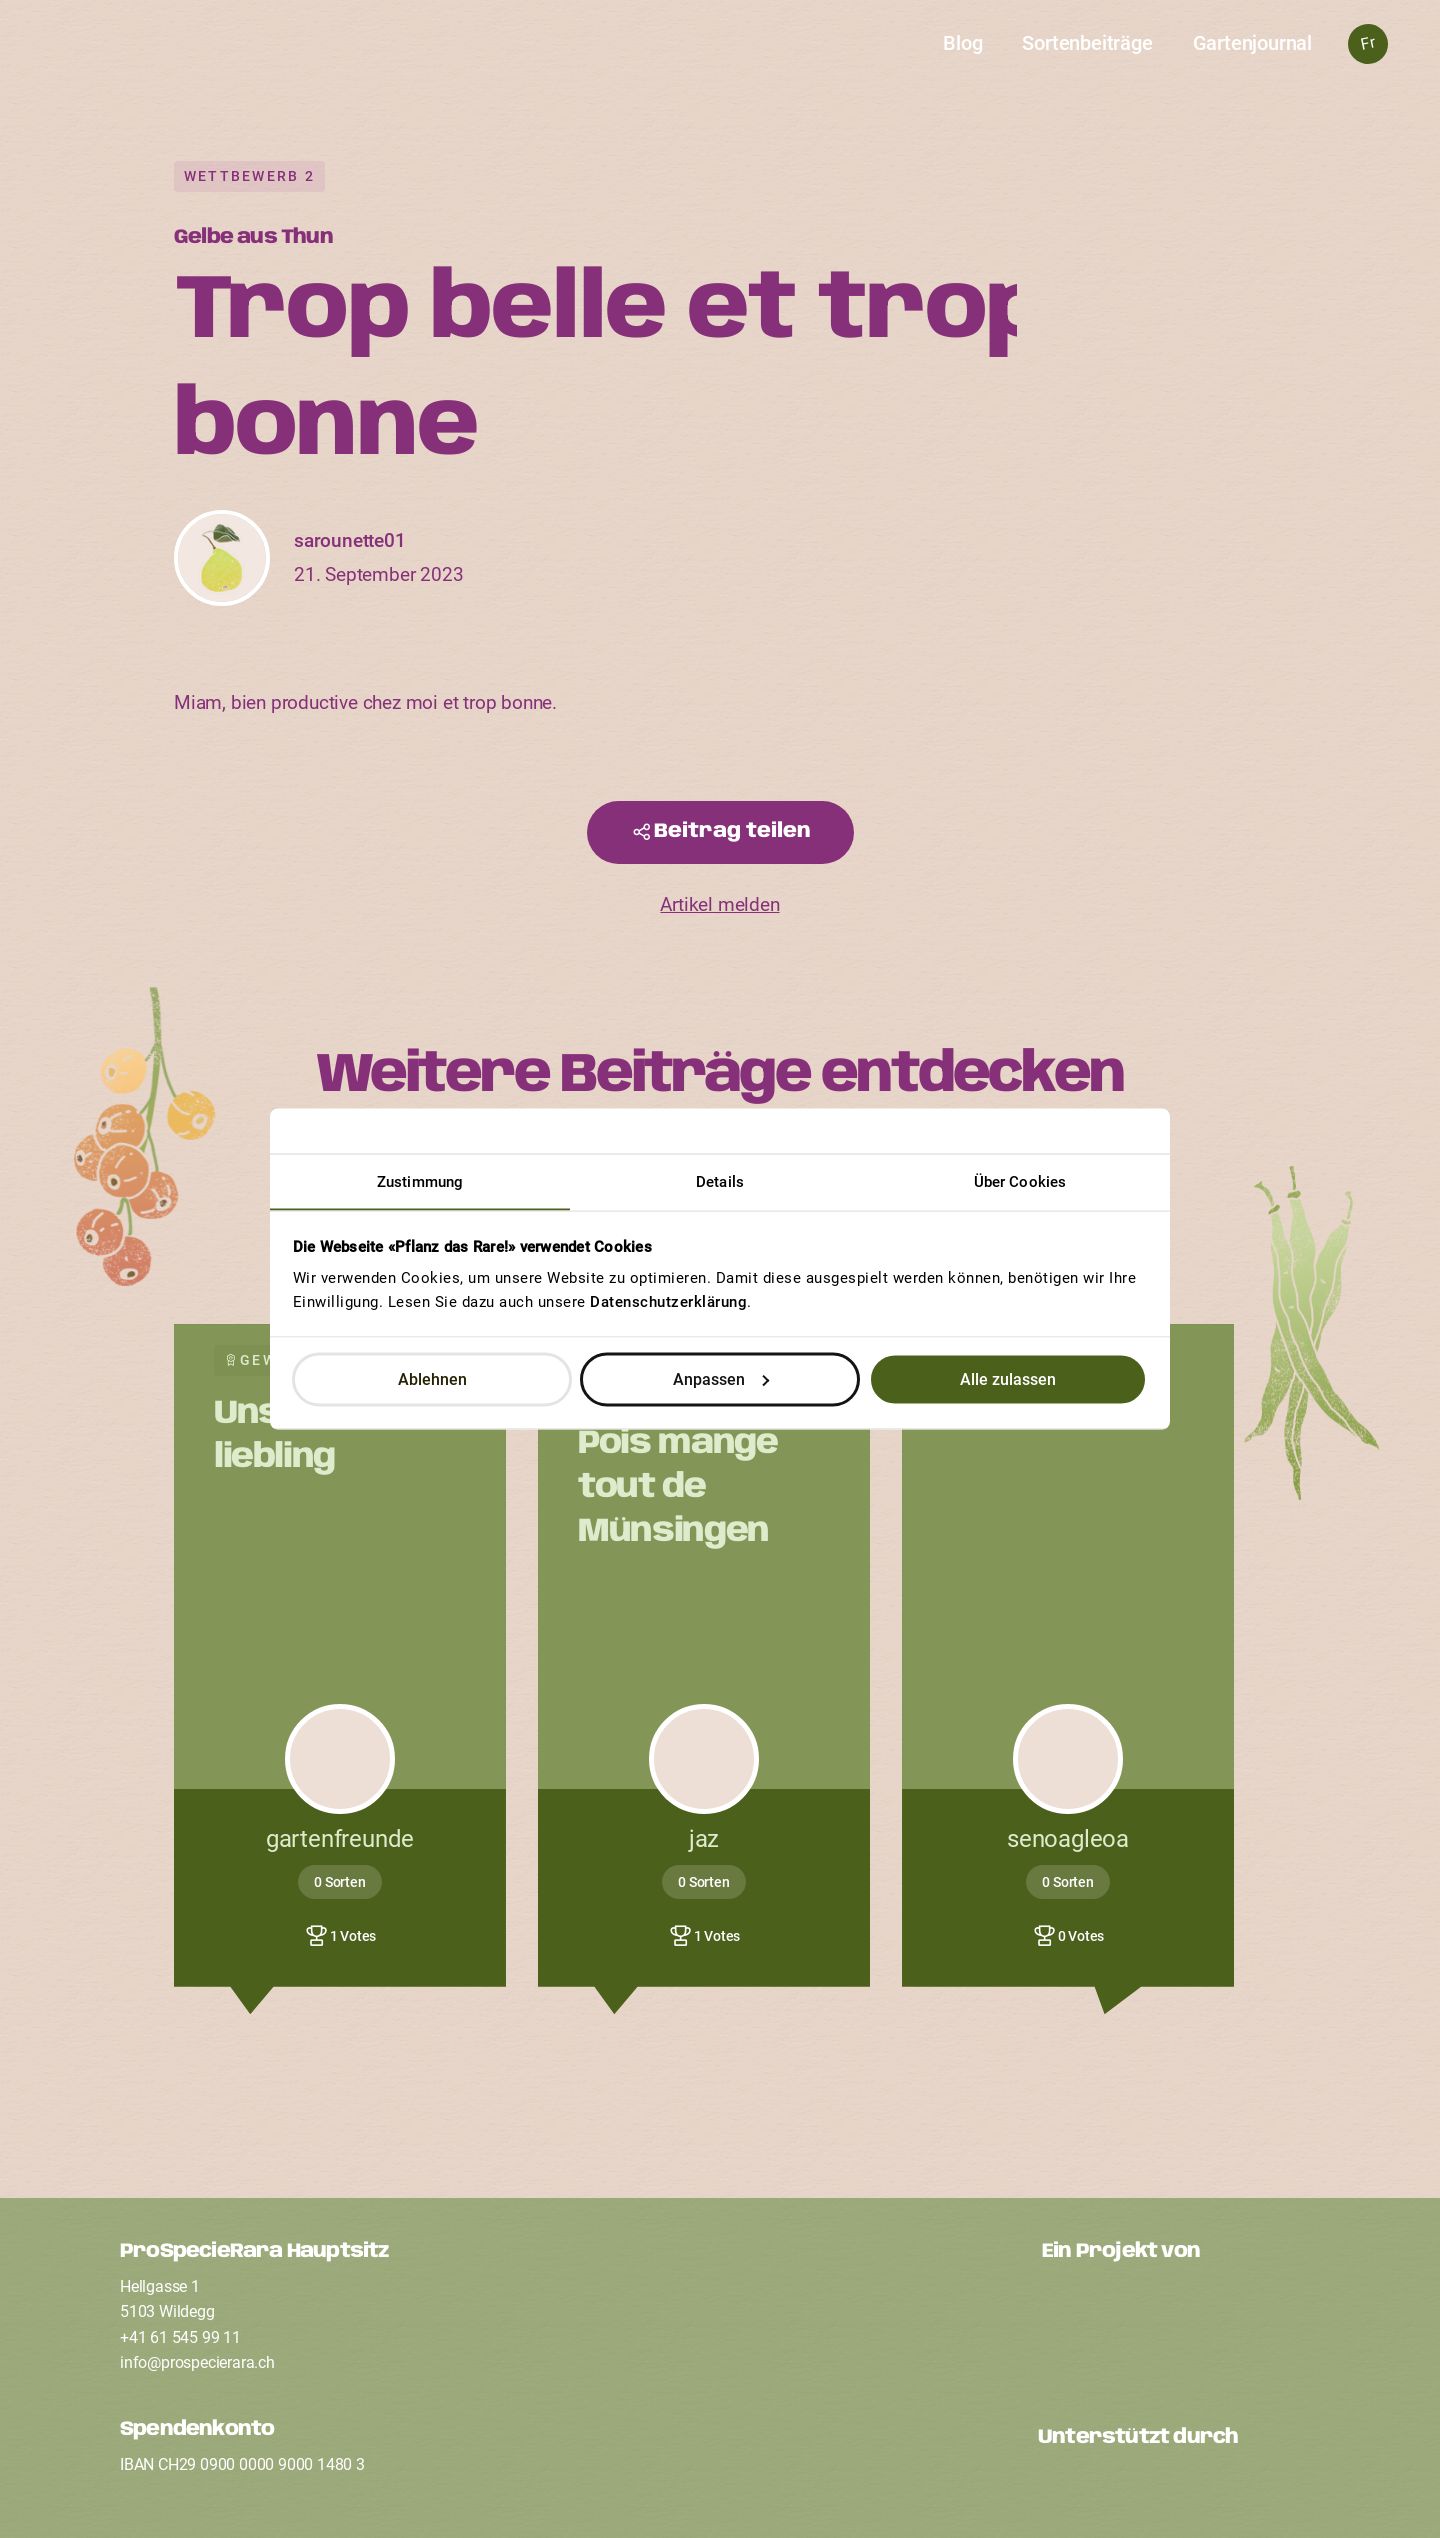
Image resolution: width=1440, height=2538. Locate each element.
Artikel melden (719, 904)
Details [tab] (720, 1182)
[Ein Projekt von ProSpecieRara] (1181, 2329)
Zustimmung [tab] (420, 1182)
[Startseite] (720, 56)
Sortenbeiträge (1087, 43)
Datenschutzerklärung (668, 1302)
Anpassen (721, 1378)
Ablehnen (432, 1378)
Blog (962, 43)
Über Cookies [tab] (1020, 1182)
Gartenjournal (1252, 43)
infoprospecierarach (197, 2362)
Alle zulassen (1008, 1378)
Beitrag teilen (732, 831)
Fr (1367, 43)
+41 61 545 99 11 (180, 2337)
